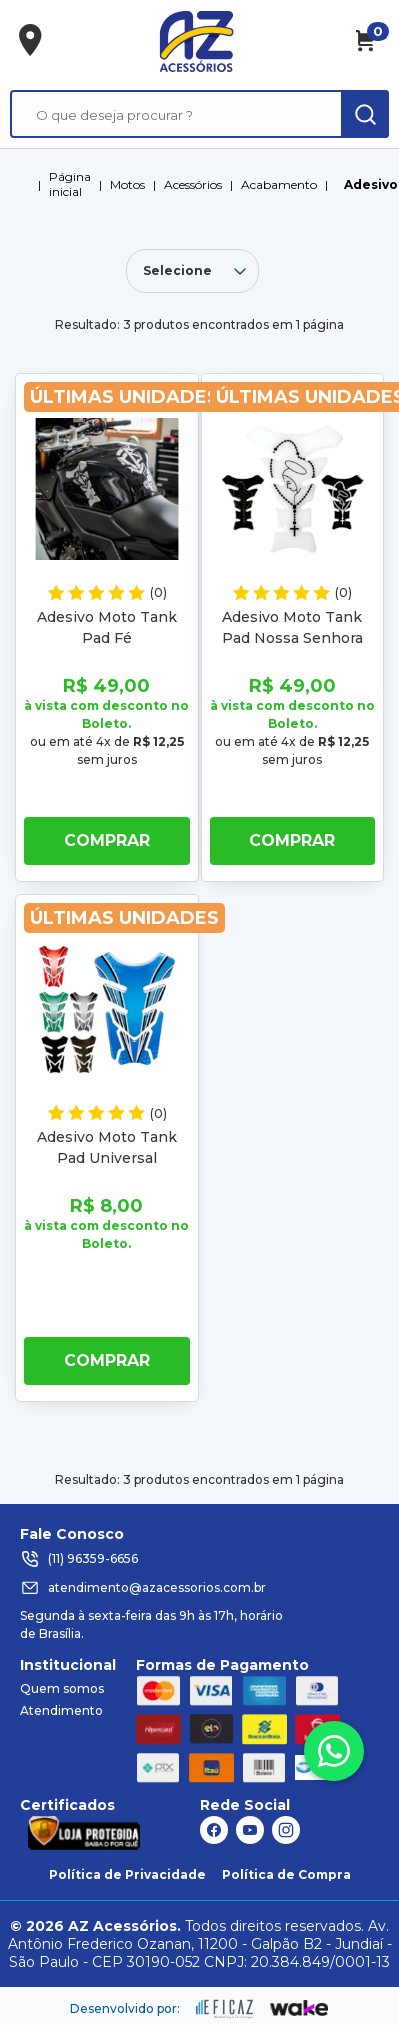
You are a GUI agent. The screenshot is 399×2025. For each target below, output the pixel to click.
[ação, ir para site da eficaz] (225, 2009)
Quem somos (62, 1688)
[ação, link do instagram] (286, 1830)
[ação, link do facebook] (214, 1830)
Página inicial (70, 184)
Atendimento (61, 1710)
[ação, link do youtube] (250, 1830)
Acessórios (193, 184)
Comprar (107, 840)
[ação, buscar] (365, 114)
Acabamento (279, 184)
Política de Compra (286, 1874)
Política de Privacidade (127, 1874)
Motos (127, 184)
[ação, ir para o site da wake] (299, 2009)
